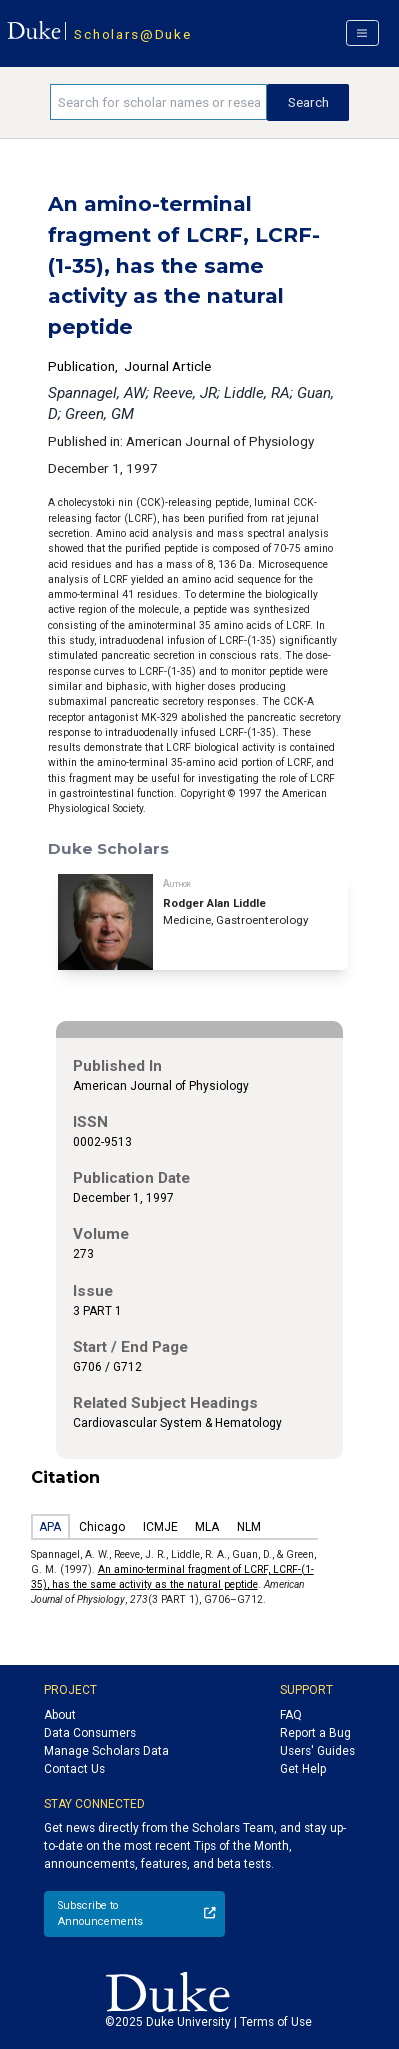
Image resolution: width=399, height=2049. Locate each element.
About (60, 1715)
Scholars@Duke (132, 34)
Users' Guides (317, 1751)
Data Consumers (90, 1733)
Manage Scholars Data (106, 1751)
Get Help (303, 1769)
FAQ (291, 1715)
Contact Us (74, 1769)
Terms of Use (276, 2022)
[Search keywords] (158, 102)
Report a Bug (315, 1733)
